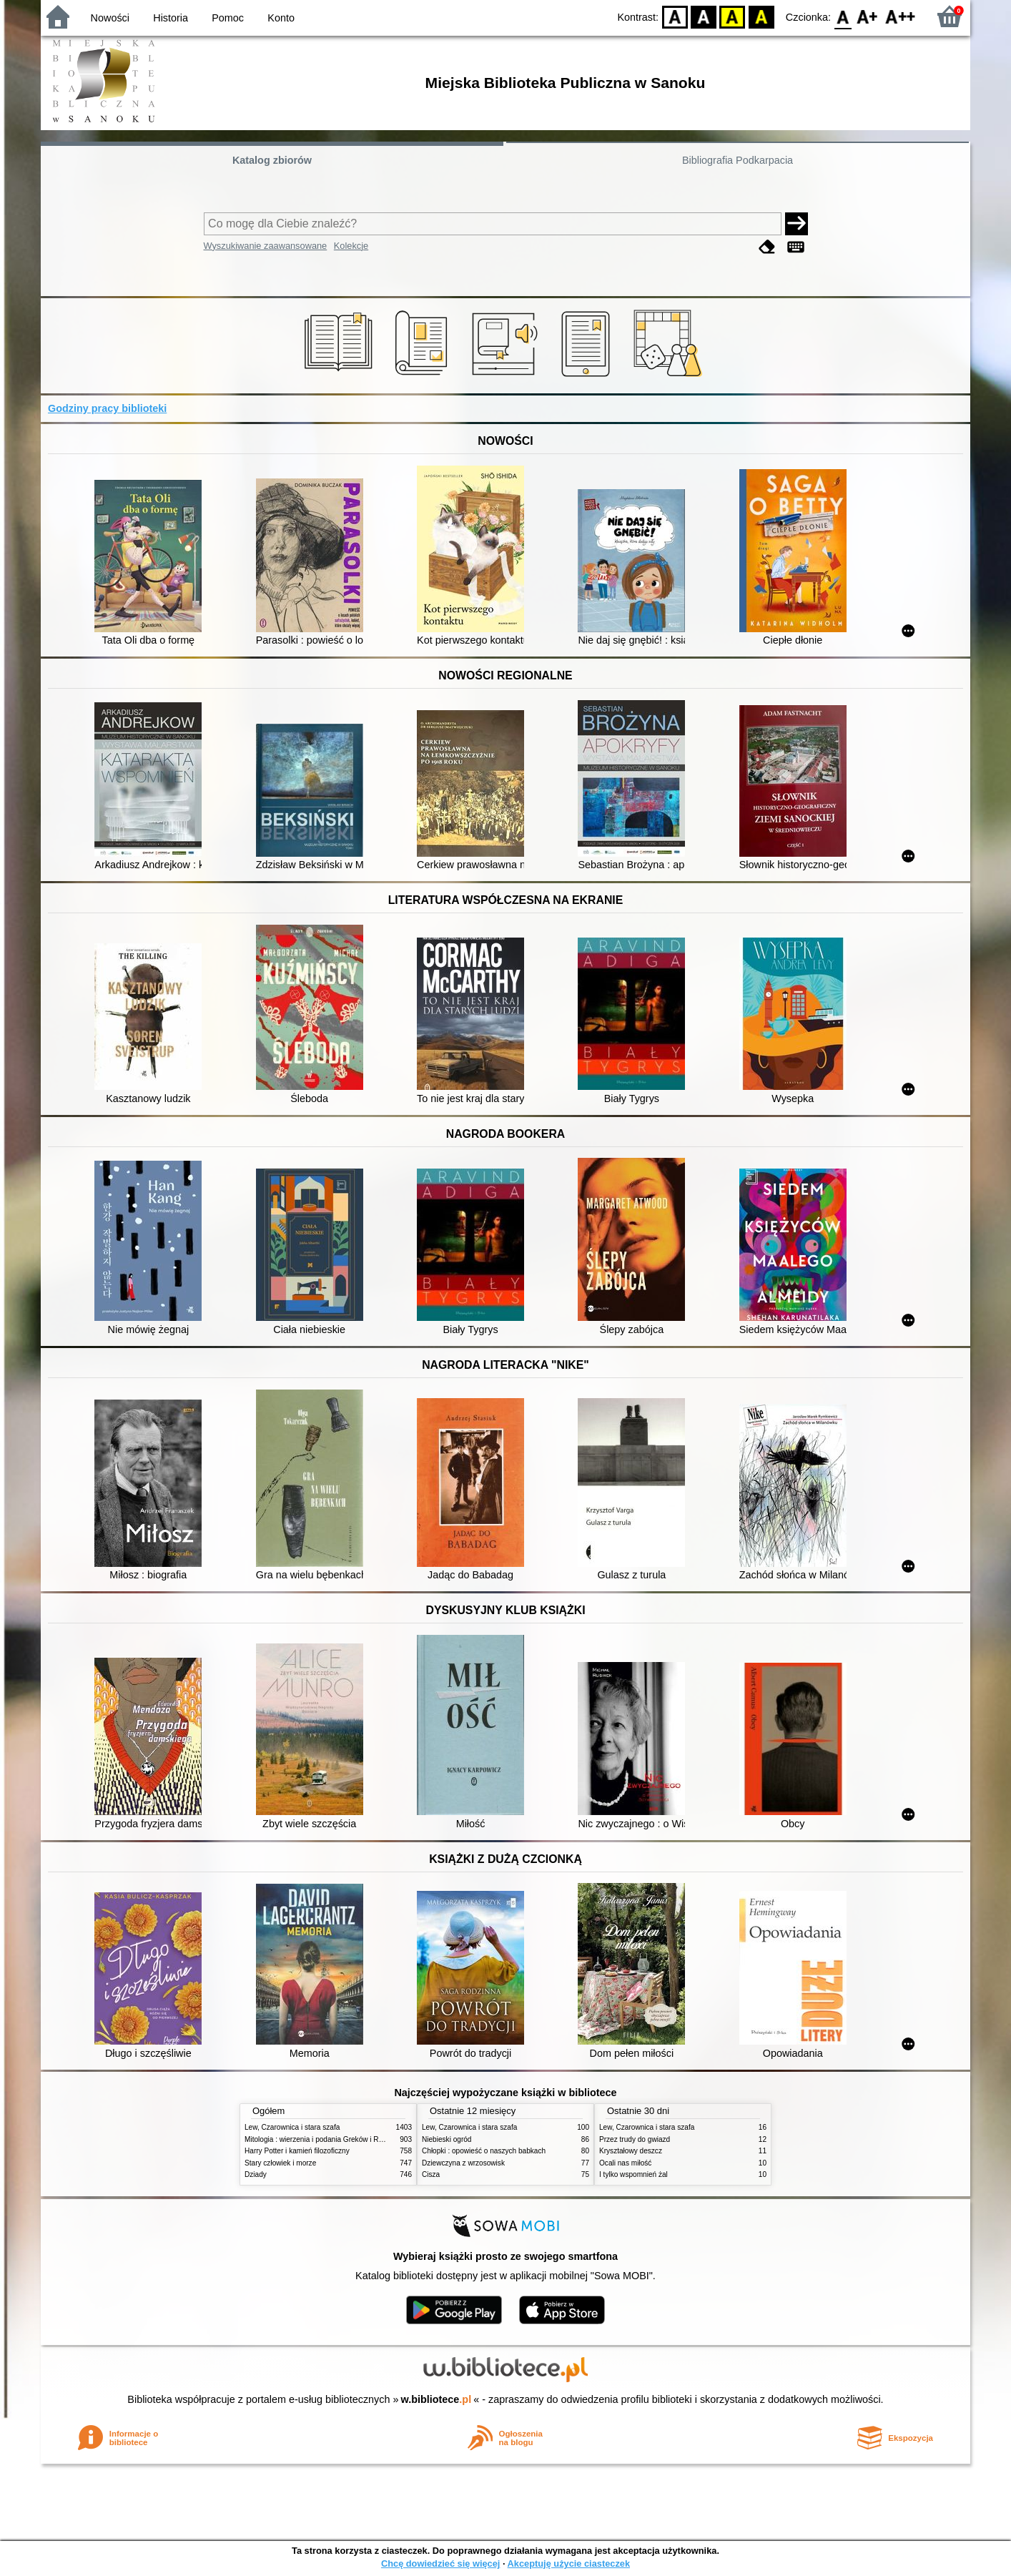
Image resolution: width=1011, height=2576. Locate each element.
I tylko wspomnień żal (633, 2174)
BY (761, 16)
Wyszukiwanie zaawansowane (265, 245)
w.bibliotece (436, 2399)
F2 (900, 16)
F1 (867, 16)
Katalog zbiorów (272, 160)
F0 (842, 16)
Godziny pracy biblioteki (107, 408)
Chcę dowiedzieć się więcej (440, 2563)
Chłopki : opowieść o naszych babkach (484, 2151)
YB (732, 16)
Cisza (431, 2174)
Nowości (110, 18)
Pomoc (228, 18)
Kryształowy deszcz (630, 2151)
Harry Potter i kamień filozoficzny (297, 2151)
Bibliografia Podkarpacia (737, 160)
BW (703, 16)
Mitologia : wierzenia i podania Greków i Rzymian (323, 2139)
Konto (281, 18)
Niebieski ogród (446, 2139)
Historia (170, 18)
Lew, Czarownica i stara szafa (292, 2127)
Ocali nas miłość (625, 2163)
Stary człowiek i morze (280, 2163)
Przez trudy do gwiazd (634, 2139)
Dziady (256, 2174)
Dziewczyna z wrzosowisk (463, 2163)
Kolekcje (351, 245)
